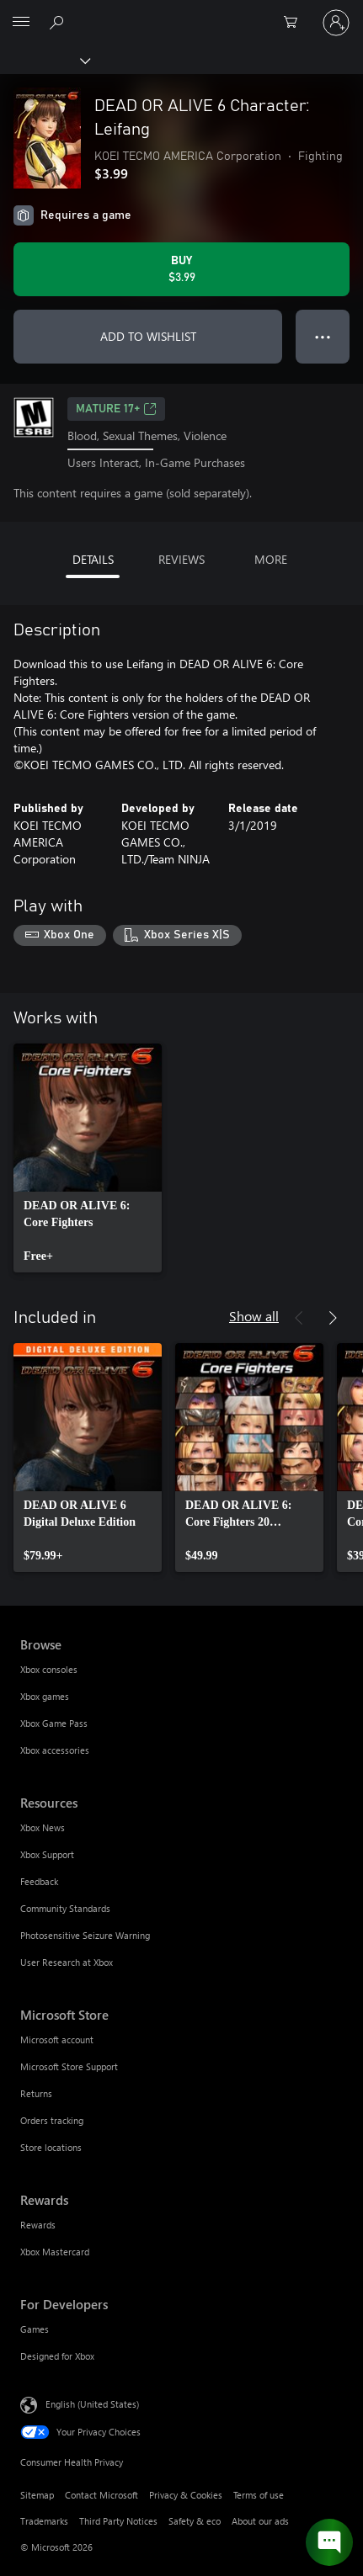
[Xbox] (44, 59)
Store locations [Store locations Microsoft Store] (51, 2147)
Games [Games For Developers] (34, 2329)
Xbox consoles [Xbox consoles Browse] (48, 1669)
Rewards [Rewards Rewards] (38, 2224)
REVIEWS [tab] (181, 559)
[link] (87, 1158)
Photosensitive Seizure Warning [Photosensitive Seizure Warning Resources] (85, 1935)
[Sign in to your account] (336, 23)
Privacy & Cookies (185, 2494)
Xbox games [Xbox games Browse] (44, 1696)
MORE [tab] (270, 559)
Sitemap (37, 2494)
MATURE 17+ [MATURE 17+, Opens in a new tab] (116, 409)
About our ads (260, 2520)
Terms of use (258, 2494)
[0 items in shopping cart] (295, 23)
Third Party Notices (118, 2520)
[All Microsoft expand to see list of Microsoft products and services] (21, 23)
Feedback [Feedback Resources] (39, 1881)
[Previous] (299, 1318)
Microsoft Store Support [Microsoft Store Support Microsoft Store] (69, 2066)
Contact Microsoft (101, 2494)
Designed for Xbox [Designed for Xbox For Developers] (57, 2355)
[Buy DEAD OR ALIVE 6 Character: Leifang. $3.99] (181, 269)
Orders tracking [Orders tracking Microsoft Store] (51, 2120)
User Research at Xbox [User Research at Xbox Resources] (66, 1962)
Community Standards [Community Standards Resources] (65, 1908)
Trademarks (44, 2520)
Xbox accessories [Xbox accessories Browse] (54, 1750)
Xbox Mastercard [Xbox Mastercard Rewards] (54, 2251)
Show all (254, 1316)
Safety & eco (194, 2520)
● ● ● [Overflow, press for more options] (323, 336)
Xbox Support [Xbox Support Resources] (47, 1854)
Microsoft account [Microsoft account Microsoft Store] (56, 2039)
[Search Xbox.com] (59, 21)
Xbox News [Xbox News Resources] (42, 1827)
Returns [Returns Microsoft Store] (36, 2093)
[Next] (333, 1318)
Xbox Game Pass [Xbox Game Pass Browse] (54, 1723)
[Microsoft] (181, 13)
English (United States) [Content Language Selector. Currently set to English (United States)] (92, 2403)
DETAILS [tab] (93, 559)
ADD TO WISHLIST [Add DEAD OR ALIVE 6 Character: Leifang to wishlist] (148, 336)
